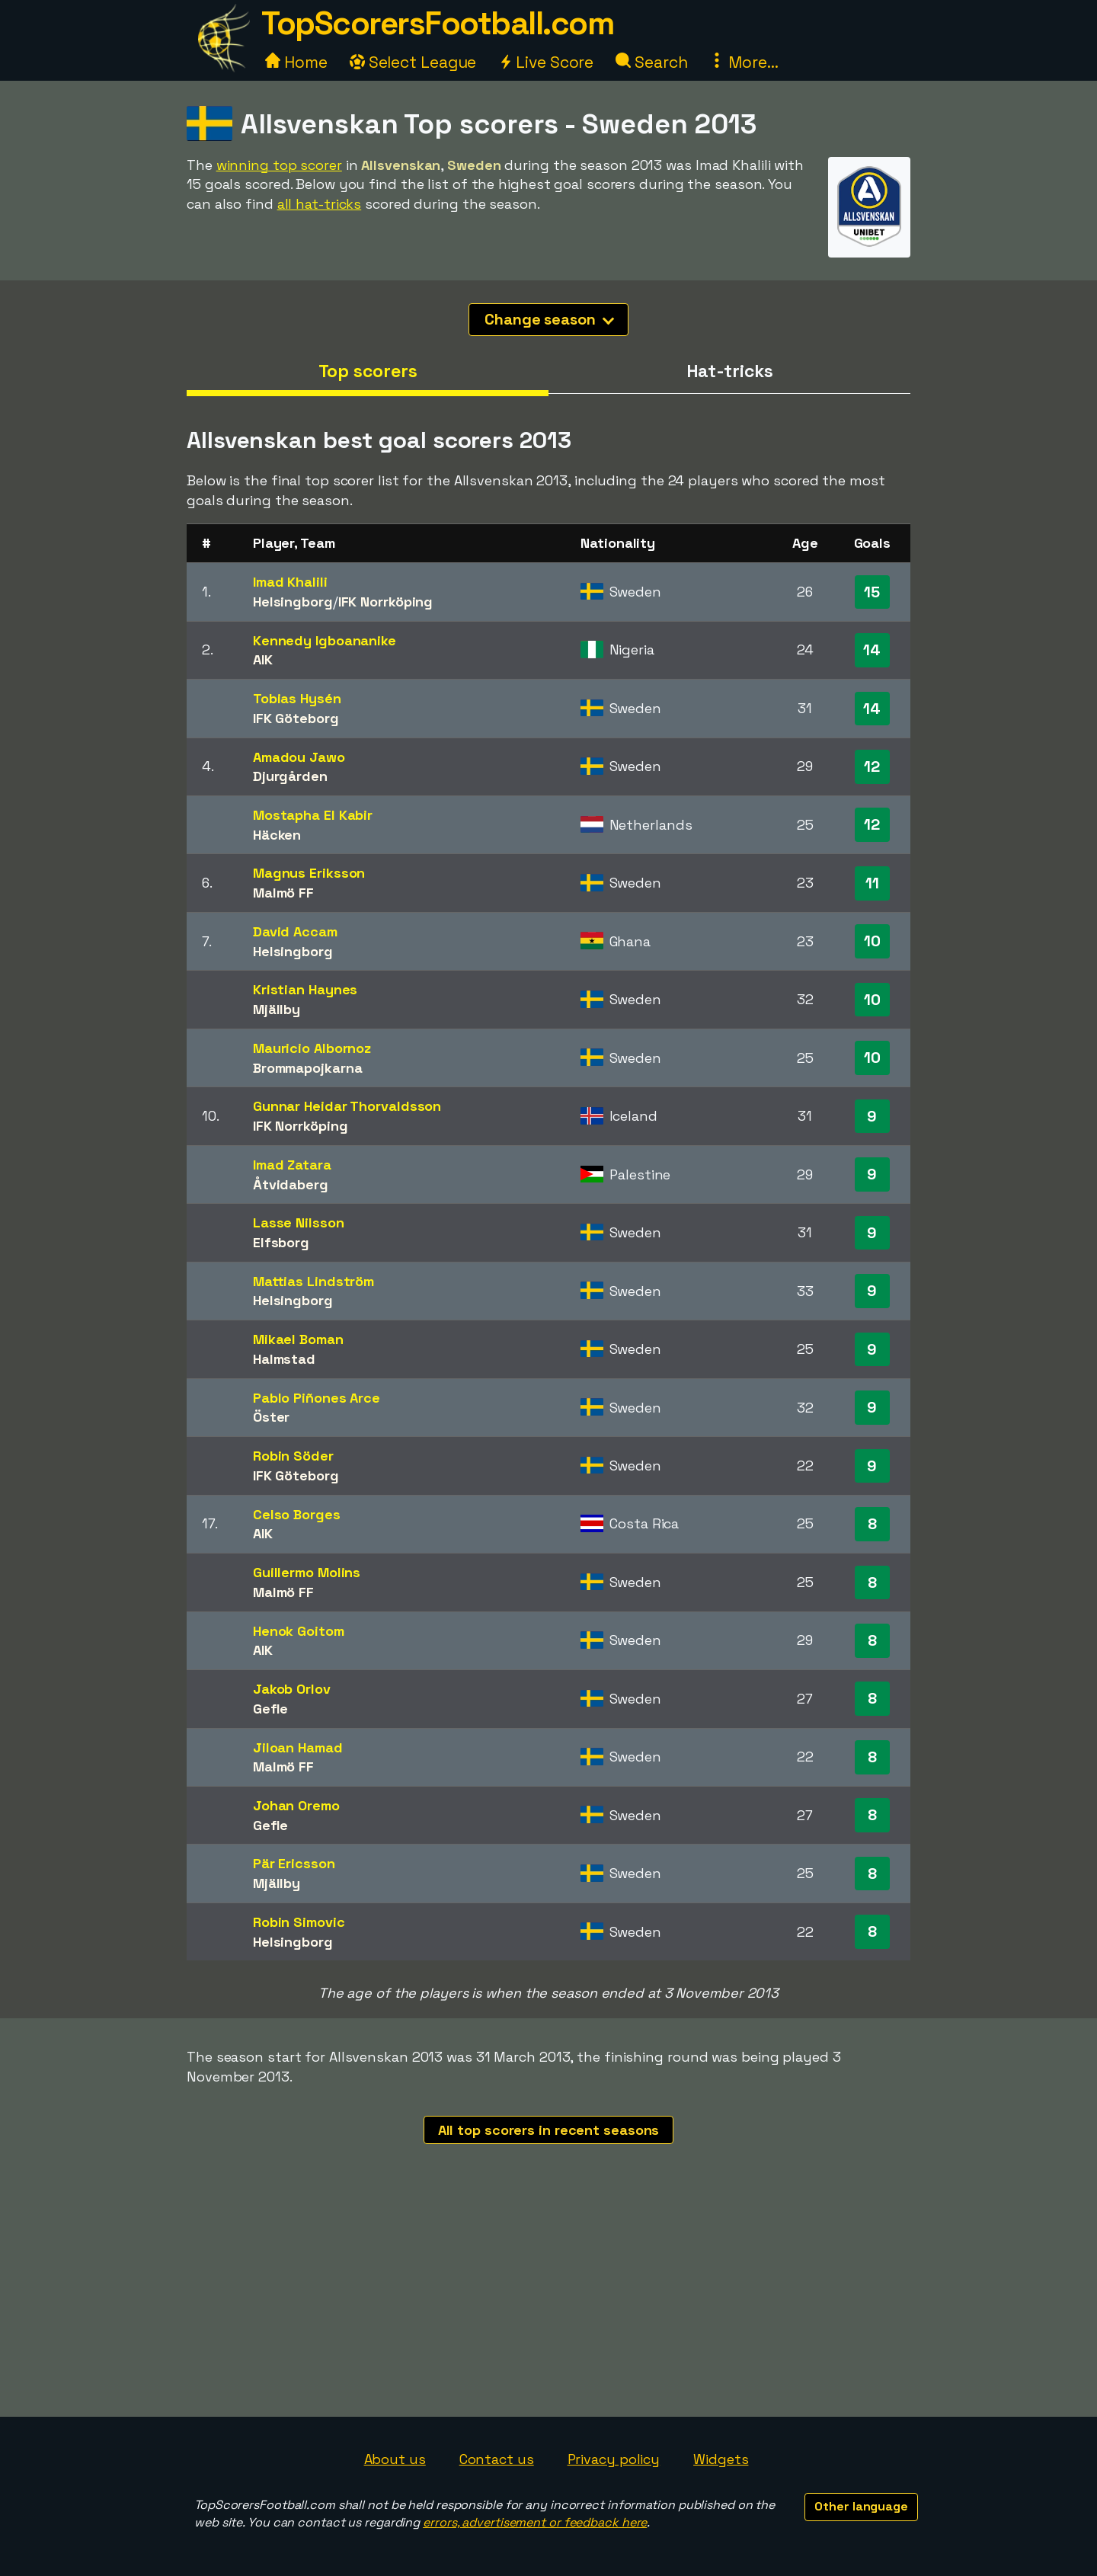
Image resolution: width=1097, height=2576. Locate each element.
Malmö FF (283, 892)
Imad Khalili (290, 581)
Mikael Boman (298, 1339)
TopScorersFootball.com (437, 23)
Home (296, 62)
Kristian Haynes (305, 989)
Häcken (277, 834)
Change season (549, 319)
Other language (861, 2506)
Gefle (271, 1708)
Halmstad (284, 1359)
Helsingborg (293, 601)
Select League (413, 62)
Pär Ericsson (294, 1863)
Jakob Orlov (292, 1689)
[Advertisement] (548, 2302)
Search (651, 62)
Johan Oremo (296, 1805)
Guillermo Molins (306, 1572)
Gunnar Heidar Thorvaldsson (347, 1106)
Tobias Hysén (297, 698)
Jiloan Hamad (298, 1747)
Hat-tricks (729, 371)
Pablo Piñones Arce (316, 1397)
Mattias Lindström (313, 1281)
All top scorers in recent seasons (549, 2130)
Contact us (496, 2459)
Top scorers (367, 371)
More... (743, 62)
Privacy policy (614, 2459)
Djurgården (290, 776)
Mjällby (276, 1009)
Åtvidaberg (290, 1184)
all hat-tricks (319, 204)
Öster (271, 1417)
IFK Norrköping (385, 601)
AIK (263, 659)
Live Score (545, 62)
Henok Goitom (298, 1631)
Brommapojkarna (308, 1068)
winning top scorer (279, 165)
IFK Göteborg (296, 718)
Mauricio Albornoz (312, 1048)
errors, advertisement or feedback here (535, 2522)
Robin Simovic (299, 1922)
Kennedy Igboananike (324, 640)
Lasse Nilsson (298, 1222)
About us (395, 2459)
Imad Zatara (292, 1164)
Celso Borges (297, 1514)
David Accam (295, 931)
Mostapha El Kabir (313, 815)
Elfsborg (281, 1242)
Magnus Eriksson (309, 873)
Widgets (720, 2459)
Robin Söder (293, 1455)
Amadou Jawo (299, 757)
